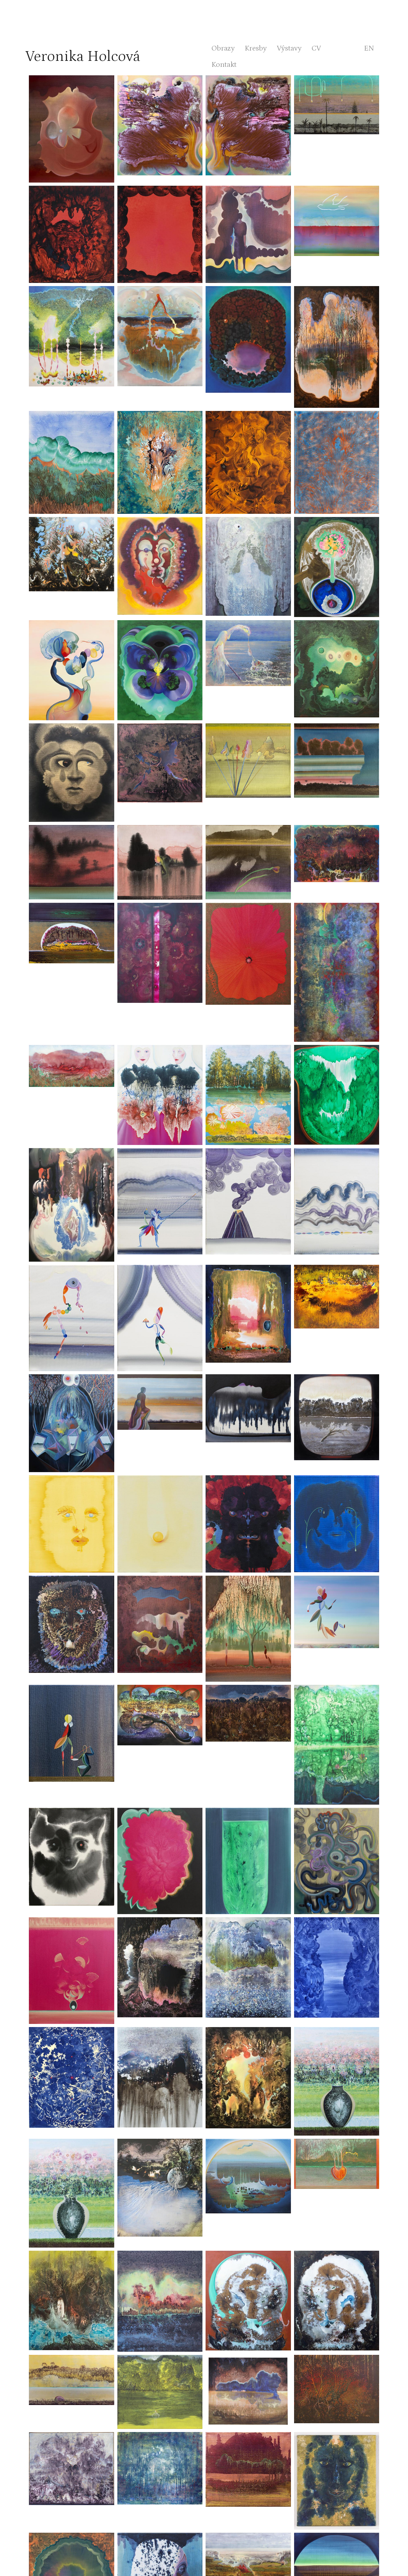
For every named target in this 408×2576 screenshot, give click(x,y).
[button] (71, 128)
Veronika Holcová (82, 56)
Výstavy (289, 48)
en (369, 48)
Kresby (256, 48)
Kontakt (224, 64)
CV (316, 48)
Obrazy (223, 48)
